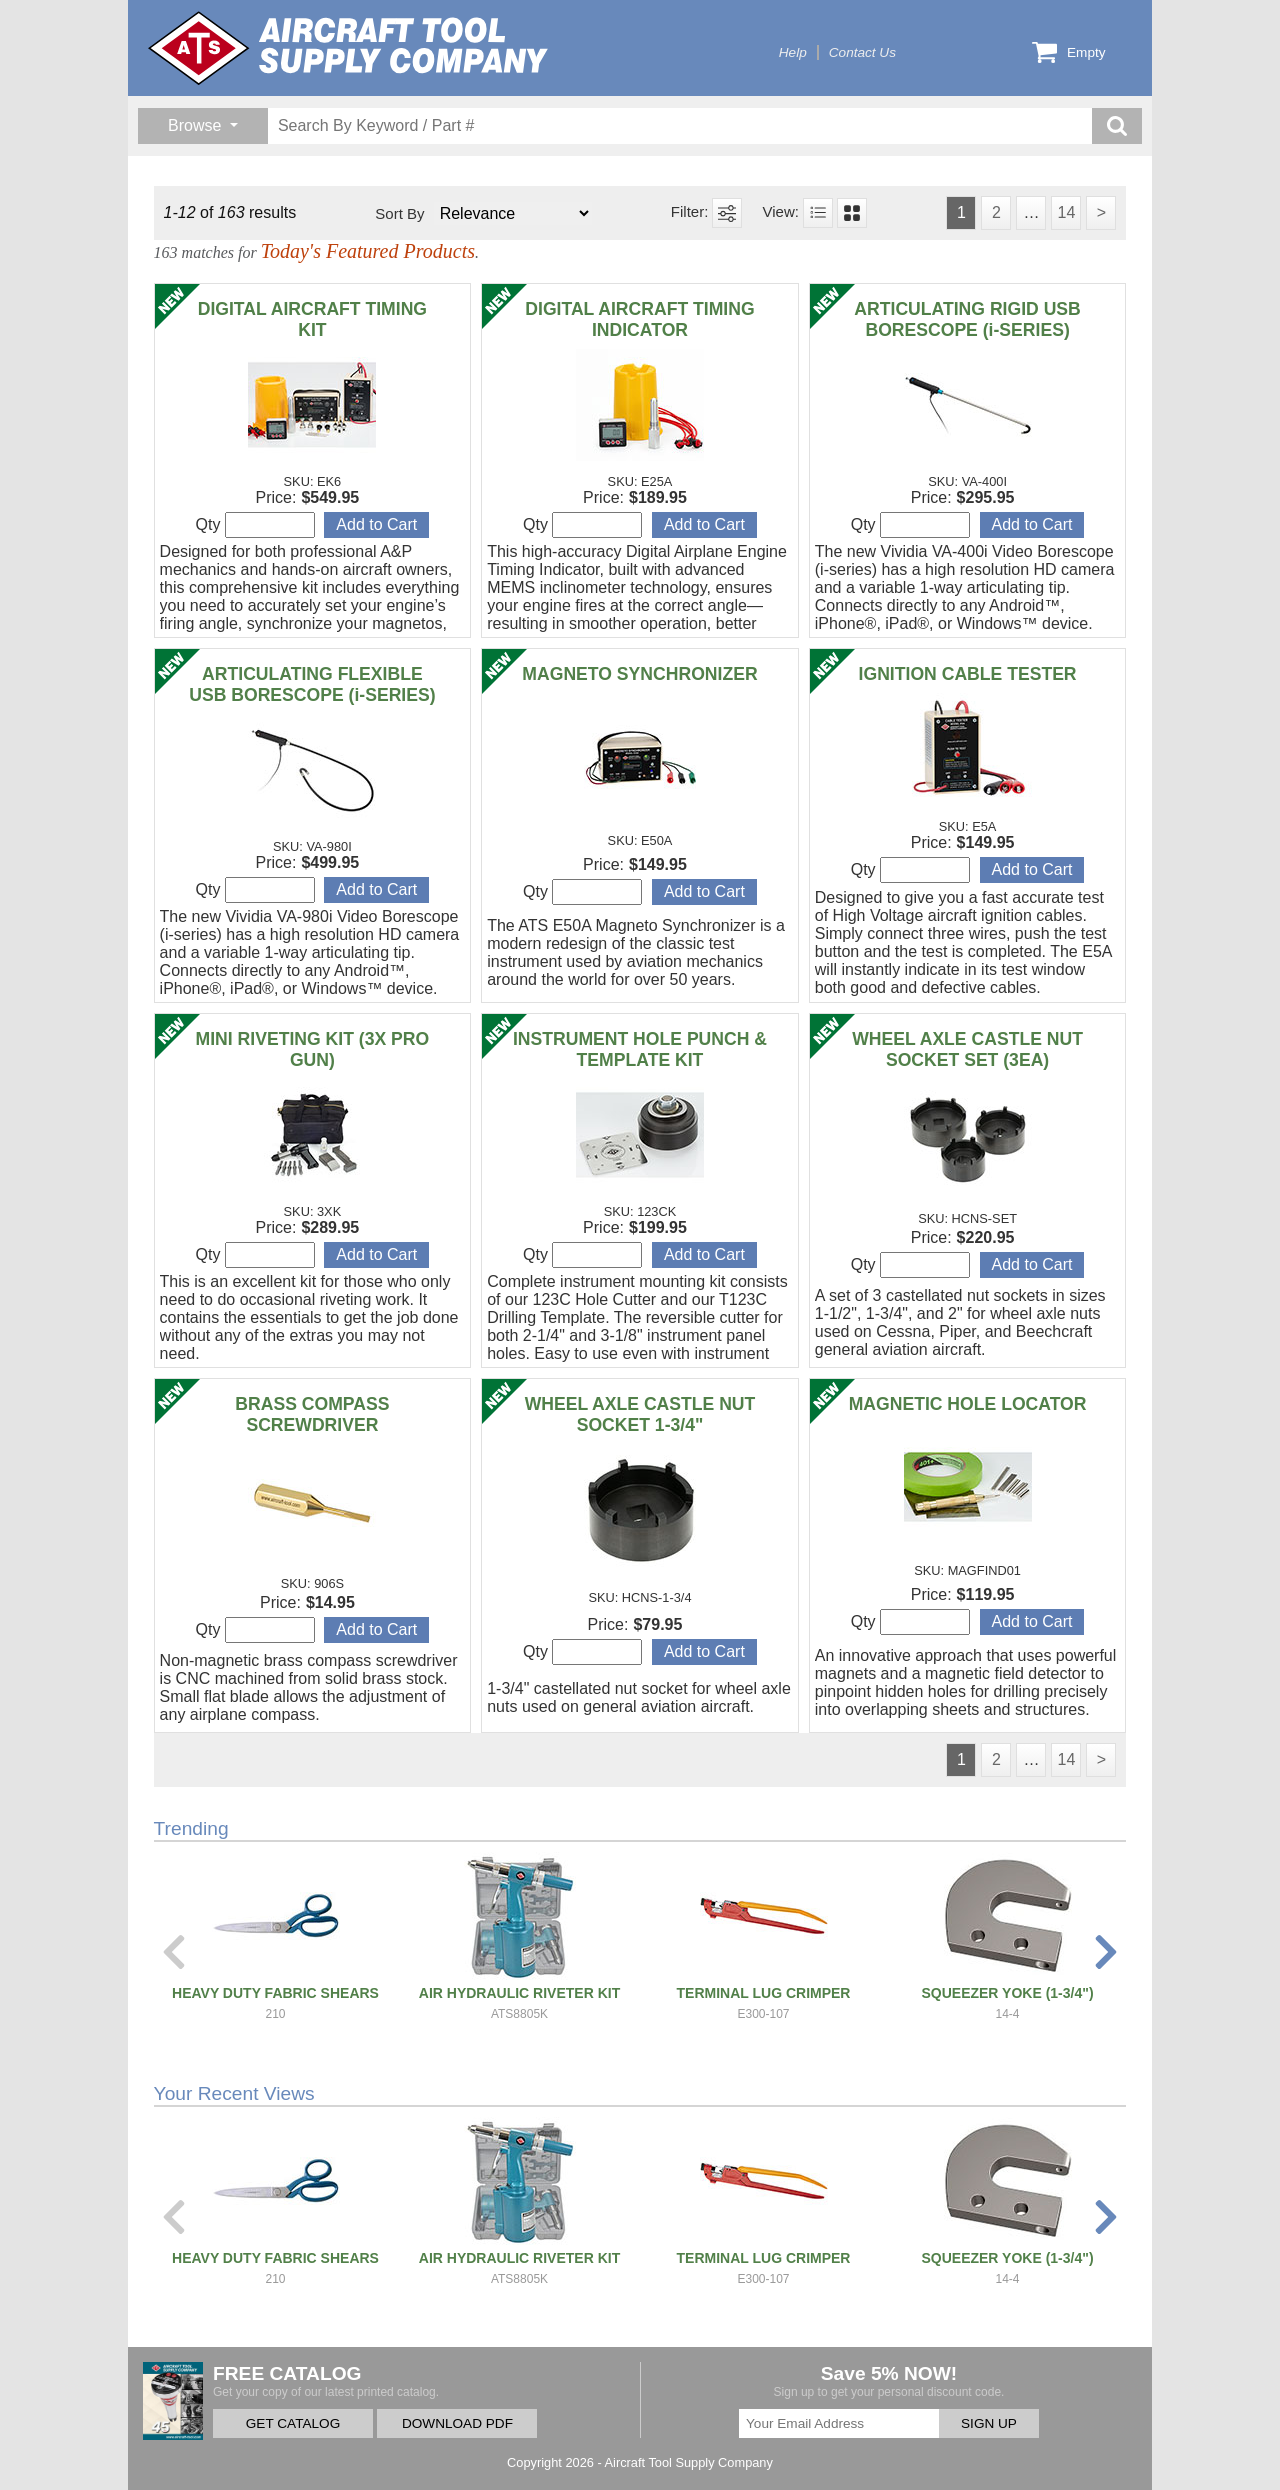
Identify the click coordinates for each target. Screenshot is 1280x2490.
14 (1066, 212)
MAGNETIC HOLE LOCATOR (968, 1404)
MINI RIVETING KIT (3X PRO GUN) (313, 1049)
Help (793, 52)
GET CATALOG (293, 2423)
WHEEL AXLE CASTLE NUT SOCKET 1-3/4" (640, 1414)
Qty (255, 525)
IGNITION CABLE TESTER (968, 674)
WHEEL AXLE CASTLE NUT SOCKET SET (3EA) (967, 1049)
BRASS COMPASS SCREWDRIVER (312, 1414)
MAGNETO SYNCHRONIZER (639, 674)
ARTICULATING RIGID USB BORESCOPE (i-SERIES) (967, 319)
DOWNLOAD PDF (457, 2423)
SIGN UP (989, 2423)
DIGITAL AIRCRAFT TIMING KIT (312, 319)
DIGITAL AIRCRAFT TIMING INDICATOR (639, 319)
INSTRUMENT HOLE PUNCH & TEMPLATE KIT (640, 1049)
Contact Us (862, 52)
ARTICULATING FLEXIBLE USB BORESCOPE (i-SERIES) (312, 684)
